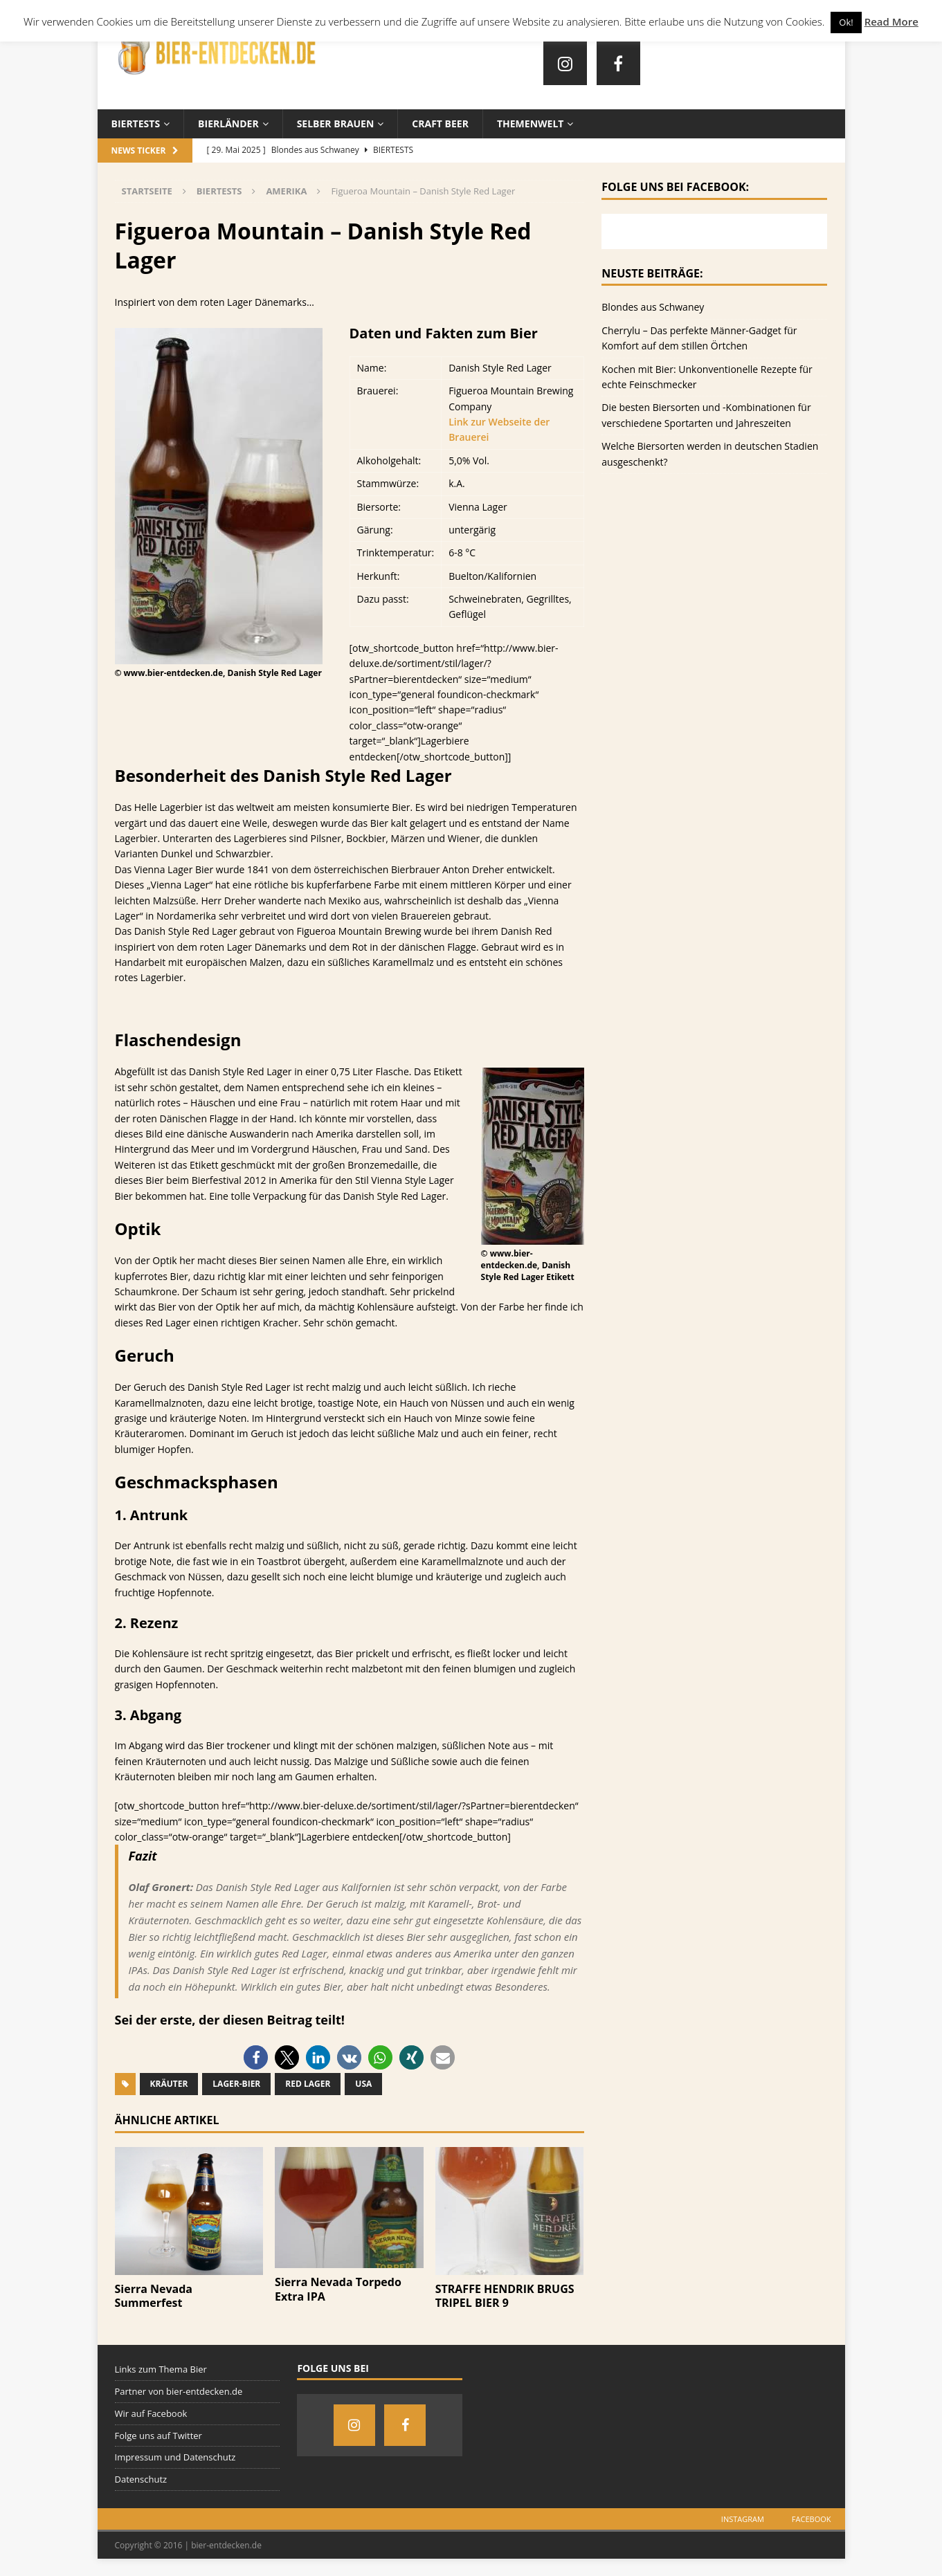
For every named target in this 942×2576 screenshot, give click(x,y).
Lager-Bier (236, 2084)
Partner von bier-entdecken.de (179, 2391)
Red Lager (307, 2084)
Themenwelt (530, 123)
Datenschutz (141, 2479)
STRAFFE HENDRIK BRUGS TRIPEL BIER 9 (504, 2296)
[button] (256, 2057)
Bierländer (228, 123)
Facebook (811, 2519)
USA (363, 2084)
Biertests (136, 123)
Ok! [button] (846, 22)
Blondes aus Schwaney (652, 306)
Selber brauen (335, 123)
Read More (891, 21)
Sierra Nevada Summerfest (154, 2296)
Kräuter (169, 2084)
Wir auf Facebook (151, 2413)
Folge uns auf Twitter (158, 2435)
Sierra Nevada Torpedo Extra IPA (338, 2289)
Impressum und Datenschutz (175, 2457)
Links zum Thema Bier (161, 2369)
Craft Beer (440, 123)
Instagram (742, 2519)
